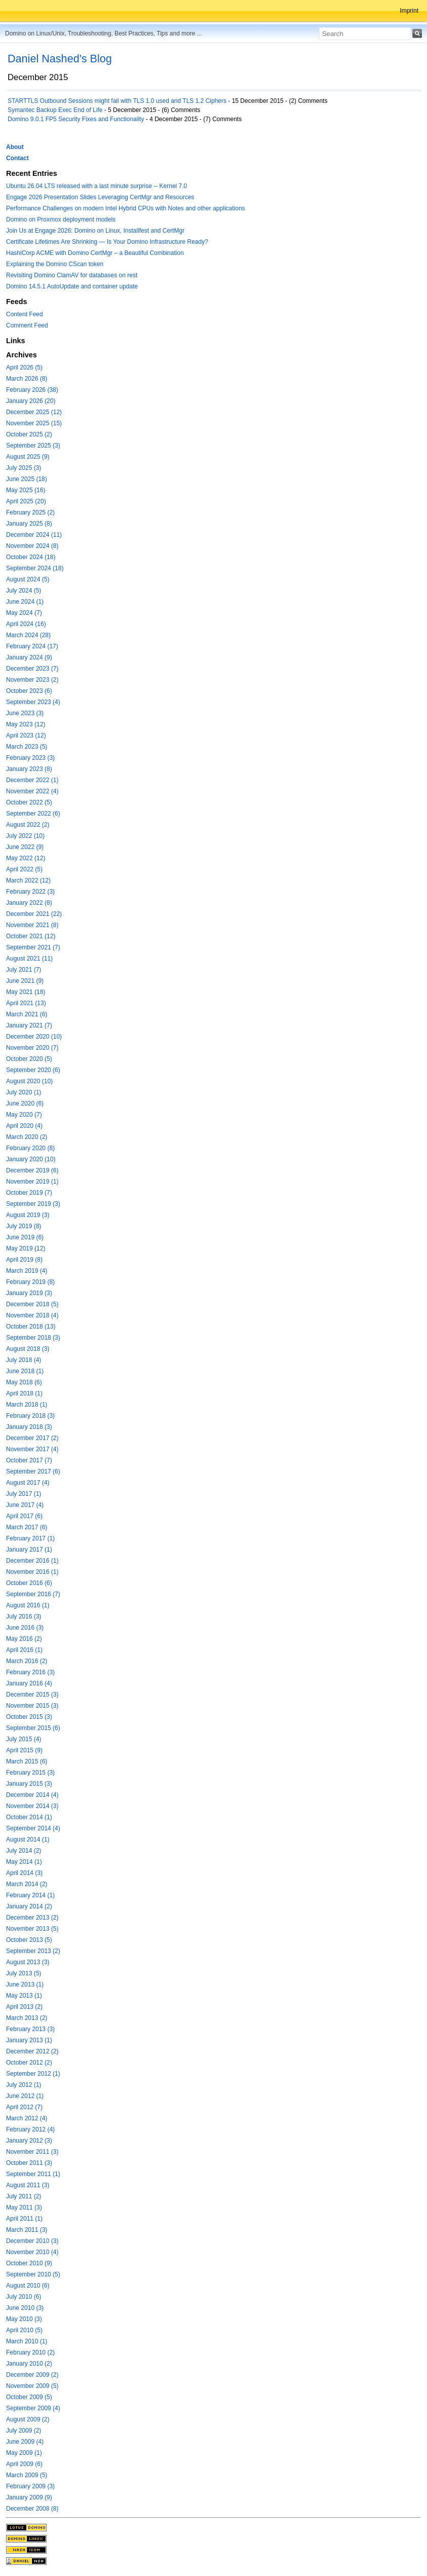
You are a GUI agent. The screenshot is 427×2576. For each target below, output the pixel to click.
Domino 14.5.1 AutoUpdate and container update (72, 286)
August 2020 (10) (29, 1081)
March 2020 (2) (26, 1136)
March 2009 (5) (26, 2475)
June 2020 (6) (25, 1103)
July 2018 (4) (23, 1360)
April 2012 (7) (24, 2107)
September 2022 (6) (33, 813)
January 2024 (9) (29, 657)
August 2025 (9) (27, 456)
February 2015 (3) (30, 1772)
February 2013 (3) (30, 2029)
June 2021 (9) (25, 980)
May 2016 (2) (24, 1638)
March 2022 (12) (28, 880)
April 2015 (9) (24, 1750)
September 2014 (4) (33, 1828)
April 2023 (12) (26, 735)
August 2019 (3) (27, 1215)
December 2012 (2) (32, 2051)
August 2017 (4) (27, 1482)
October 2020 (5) (29, 1058)
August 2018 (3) (27, 1348)
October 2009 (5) (29, 2397)
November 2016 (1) (32, 1571)
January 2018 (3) (29, 1426)
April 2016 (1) (24, 1649)
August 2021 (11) (29, 958)
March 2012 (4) (26, 2118)
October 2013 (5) (29, 1939)
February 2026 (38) (32, 389)
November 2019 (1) (32, 1181)
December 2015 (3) (32, 1694)
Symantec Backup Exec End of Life (55, 110)
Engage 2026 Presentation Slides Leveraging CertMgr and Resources (100, 197)
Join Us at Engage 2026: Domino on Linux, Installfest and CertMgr (95, 230)
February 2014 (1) (30, 1895)
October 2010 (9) (29, 2263)
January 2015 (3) (29, 1783)
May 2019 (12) (25, 1248)
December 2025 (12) (34, 412)
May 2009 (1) (24, 2452)
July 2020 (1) (23, 1092)
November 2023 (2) (32, 679)
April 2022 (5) (24, 869)
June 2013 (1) (25, 1984)
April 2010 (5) (24, 2330)
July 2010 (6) (23, 2296)
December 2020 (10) (34, 1036)
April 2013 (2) (24, 2006)
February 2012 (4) (30, 2129)
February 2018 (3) (30, 1415)
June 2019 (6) (25, 1237)
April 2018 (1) (24, 1393)
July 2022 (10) (25, 835)
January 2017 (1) (29, 1549)
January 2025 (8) (29, 523)
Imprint (409, 10)
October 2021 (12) (30, 936)
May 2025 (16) (25, 490)
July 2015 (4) (23, 1739)
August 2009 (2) (27, 2419)
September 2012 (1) (33, 2073)
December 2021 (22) (34, 913)
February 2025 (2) (30, 512)
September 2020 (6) (33, 1070)
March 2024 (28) (28, 635)
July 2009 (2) (23, 2430)
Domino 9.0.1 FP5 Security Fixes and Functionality (76, 119)
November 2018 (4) (32, 1315)
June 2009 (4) (25, 2441)
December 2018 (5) (32, 1304)
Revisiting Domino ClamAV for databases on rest (71, 275)
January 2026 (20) (30, 400)
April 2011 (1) (24, 2218)
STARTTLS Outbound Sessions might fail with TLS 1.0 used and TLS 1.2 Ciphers (117, 100)
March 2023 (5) (26, 746)
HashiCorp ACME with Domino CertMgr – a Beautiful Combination (95, 252)
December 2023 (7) (32, 668)
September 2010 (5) (33, 2274)
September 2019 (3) (33, 1203)
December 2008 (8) (32, 2508)
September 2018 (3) (33, 1337)
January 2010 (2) (29, 2363)
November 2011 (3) (32, 2151)
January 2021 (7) (29, 1025)
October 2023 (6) (29, 690)
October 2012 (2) (29, 2062)
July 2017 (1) (23, 1493)
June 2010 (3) (25, 2307)
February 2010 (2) (30, 2352)
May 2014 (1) (24, 1861)
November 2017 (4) (32, 1449)
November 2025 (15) (34, 423)
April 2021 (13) (26, 1003)
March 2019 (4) (26, 1270)
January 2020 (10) (30, 1159)
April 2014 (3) (24, 1872)
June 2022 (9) (25, 847)
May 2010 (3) (24, 2319)
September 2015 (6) (33, 1728)
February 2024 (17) (32, 646)
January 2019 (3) (29, 1293)
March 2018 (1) (26, 1404)
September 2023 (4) (33, 702)
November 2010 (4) (32, 2252)
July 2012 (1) (23, 2084)
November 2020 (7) (32, 1047)
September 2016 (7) (33, 1594)
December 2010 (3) (32, 2240)
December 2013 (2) (32, 1917)
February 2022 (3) (30, 891)
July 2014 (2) (23, 1850)
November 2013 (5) (32, 1928)
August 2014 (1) (27, 1839)
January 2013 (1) (29, 2040)
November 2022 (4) (32, 791)
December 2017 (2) (32, 1438)
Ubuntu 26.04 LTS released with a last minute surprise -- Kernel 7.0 (96, 186)
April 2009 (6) (24, 2464)
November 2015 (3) (32, 1705)
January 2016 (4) (29, 1683)
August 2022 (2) (27, 824)
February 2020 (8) (30, 1148)
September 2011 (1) (33, 2174)
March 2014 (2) (26, 1884)
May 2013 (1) (24, 1995)
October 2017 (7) (29, 1460)
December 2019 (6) (32, 1170)
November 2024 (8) (32, 545)
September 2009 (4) (33, 2408)
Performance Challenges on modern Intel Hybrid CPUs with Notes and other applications (125, 208)
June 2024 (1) (25, 601)
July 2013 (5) (23, 1973)
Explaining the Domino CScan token (54, 264)
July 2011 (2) (23, 2196)
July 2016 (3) (23, 1616)
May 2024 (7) (24, 612)
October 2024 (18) (30, 557)
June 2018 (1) (25, 1371)
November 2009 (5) (32, 2385)
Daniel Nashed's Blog (60, 58)
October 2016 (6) (29, 1583)
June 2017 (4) (25, 1504)
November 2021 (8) (32, 925)
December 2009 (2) (32, 2374)
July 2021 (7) (23, 969)
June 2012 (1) (25, 2096)
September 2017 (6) (33, 1471)
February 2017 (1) (30, 1538)
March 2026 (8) (26, 378)
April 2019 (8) (24, 1259)
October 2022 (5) (29, 802)
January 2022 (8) (29, 902)
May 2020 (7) (24, 1114)
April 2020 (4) (24, 1125)
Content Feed (24, 314)
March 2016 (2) (26, 1661)
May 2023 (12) (25, 724)
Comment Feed (27, 325)
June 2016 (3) (25, 1627)
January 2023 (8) (29, 768)
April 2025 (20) (26, 501)
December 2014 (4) (32, 1794)
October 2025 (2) (29, 434)
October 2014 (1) (29, 1817)
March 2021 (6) (26, 1014)
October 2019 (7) (29, 1192)
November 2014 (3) (32, 1806)
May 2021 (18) (25, 992)
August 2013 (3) (27, 1962)
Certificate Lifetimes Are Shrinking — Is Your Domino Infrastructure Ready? (107, 241)
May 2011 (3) (24, 2207)
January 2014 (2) (29, 1906)
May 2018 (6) (24, 1382)
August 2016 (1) (27, 1605)
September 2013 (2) (33, 1951)
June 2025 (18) (26, 479)
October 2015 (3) (29, 1716)
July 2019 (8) (23, 1226)
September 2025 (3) (33, 445)
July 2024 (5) (23, 590)
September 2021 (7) (33, 947)
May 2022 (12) (25, 858)
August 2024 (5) (27, 579)
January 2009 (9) (29, 2497)
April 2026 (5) (24, 367)
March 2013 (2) (26, 2017)
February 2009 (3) (30, 2486)
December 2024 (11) (34, 534)
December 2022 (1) (32, 780)
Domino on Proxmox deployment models (60, 219)
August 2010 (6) (27, 2285)
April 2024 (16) (26, 624)
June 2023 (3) (25, 713)
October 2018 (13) (30, 1326)
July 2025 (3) (23, 467)
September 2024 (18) (34, 568)
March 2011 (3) (26, 2229)
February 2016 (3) (30, 1672)
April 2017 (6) (24, 1516)
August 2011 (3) (27, 2185)
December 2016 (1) (32, 1560)
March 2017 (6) (26, 1527)
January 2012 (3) (29, 2140)
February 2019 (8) (30, 1281)
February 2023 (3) (30, 757)
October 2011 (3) (29, 2162)
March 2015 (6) (26, 1761)
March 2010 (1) (26, 2341)
